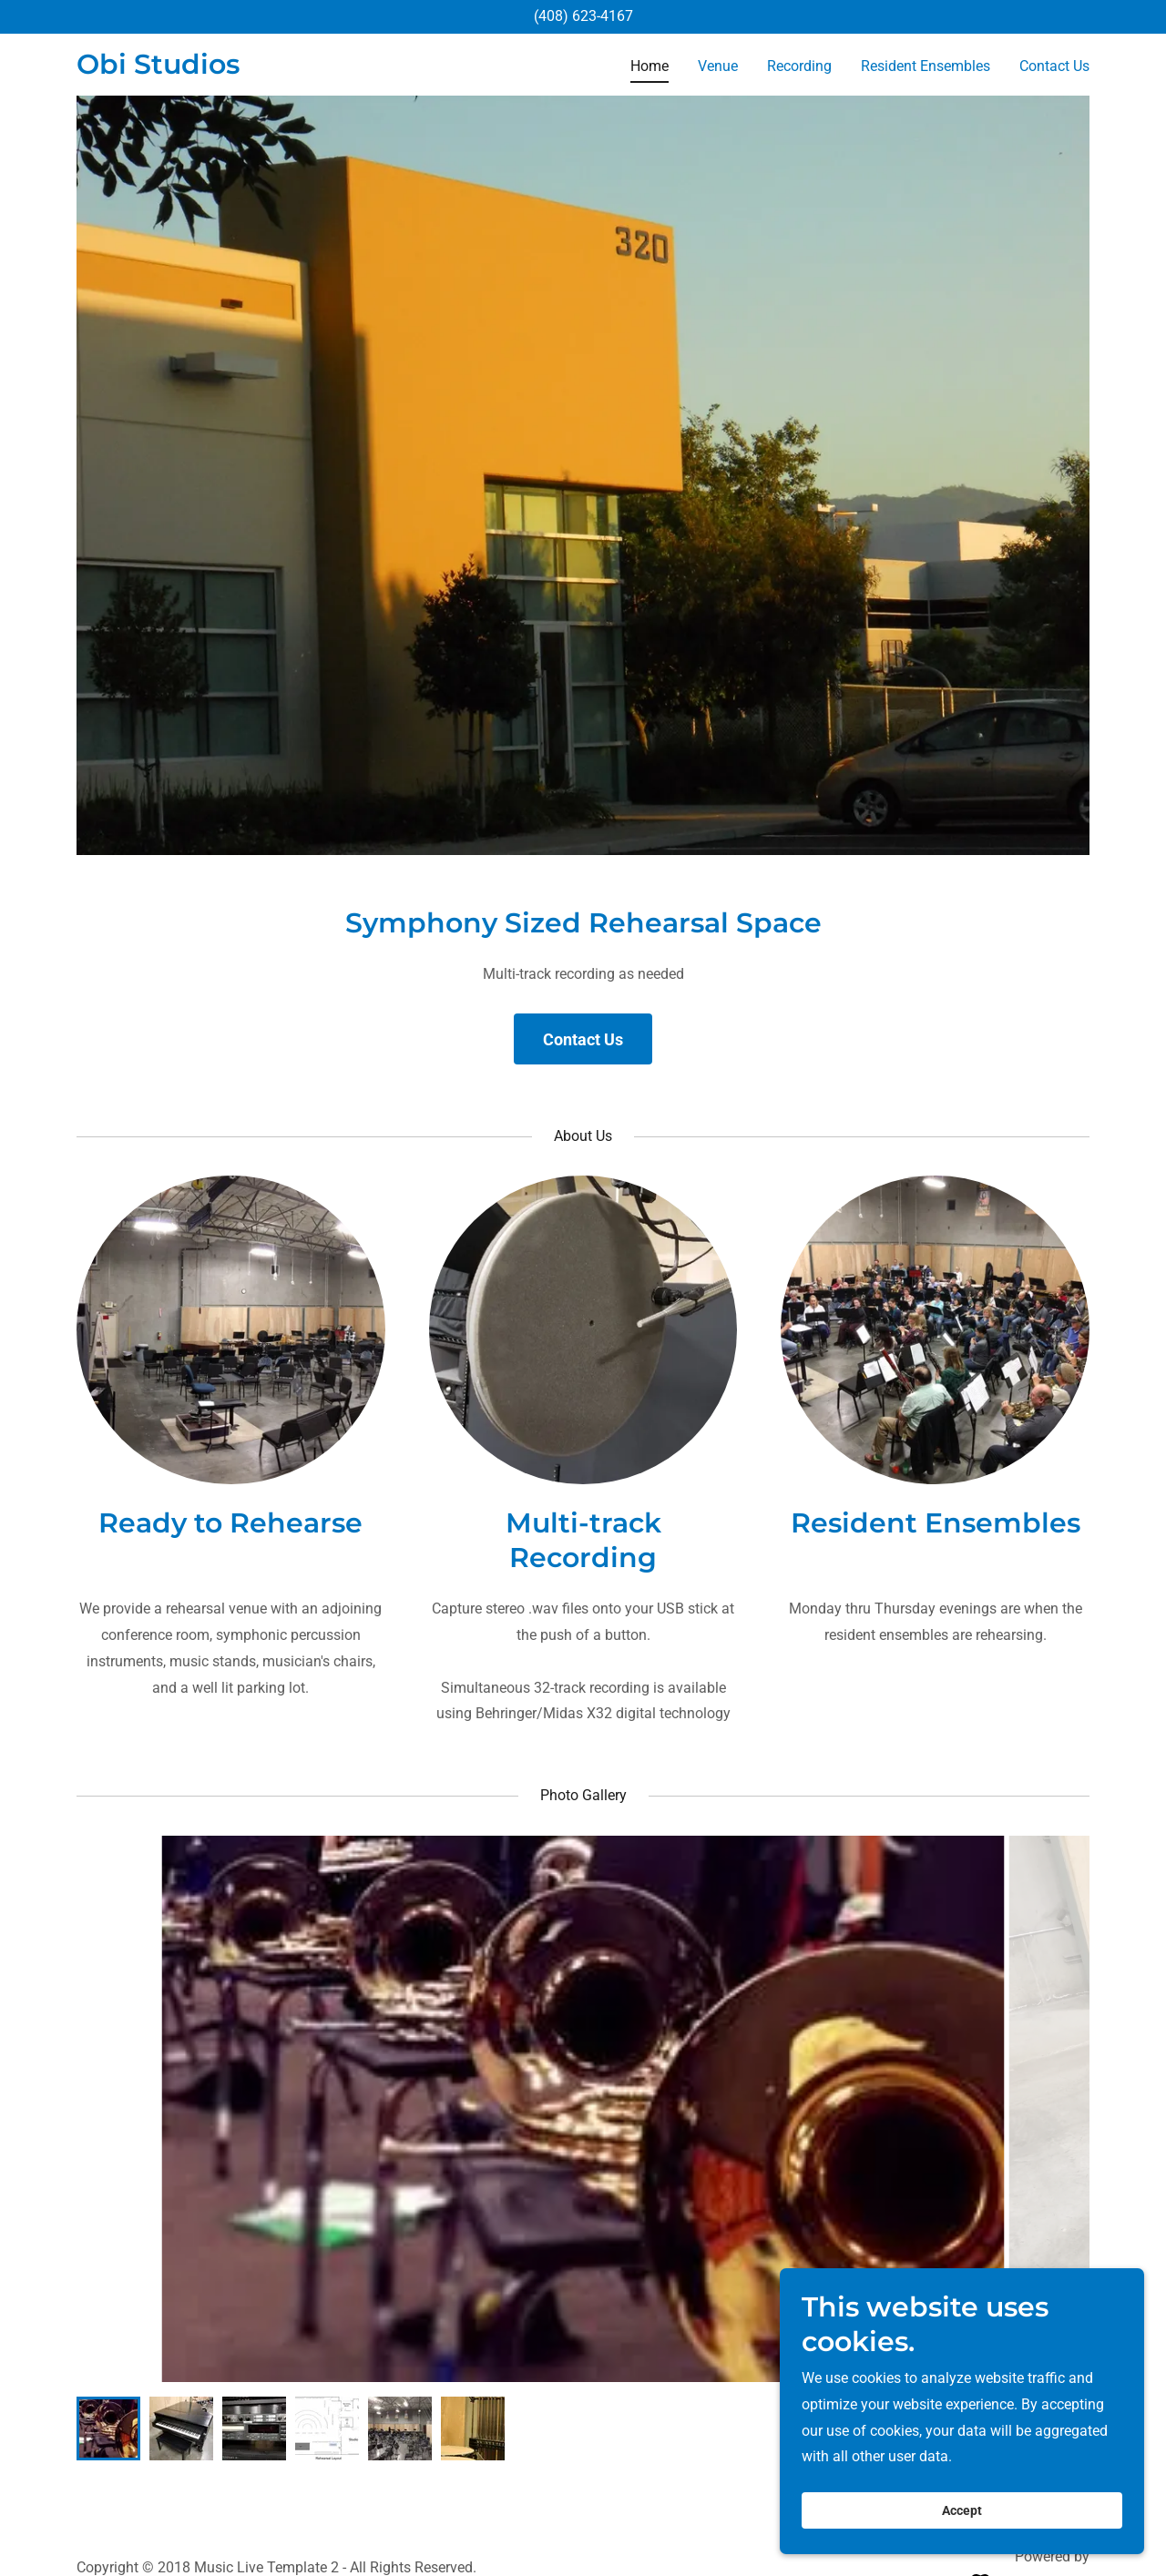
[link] (158, 68)
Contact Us (583, 1039)
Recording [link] (799, 66)
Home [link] (649, 66)
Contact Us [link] (1054, 66)
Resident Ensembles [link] (925, 66)
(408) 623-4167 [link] (583, 16)
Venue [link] (718, 66)
